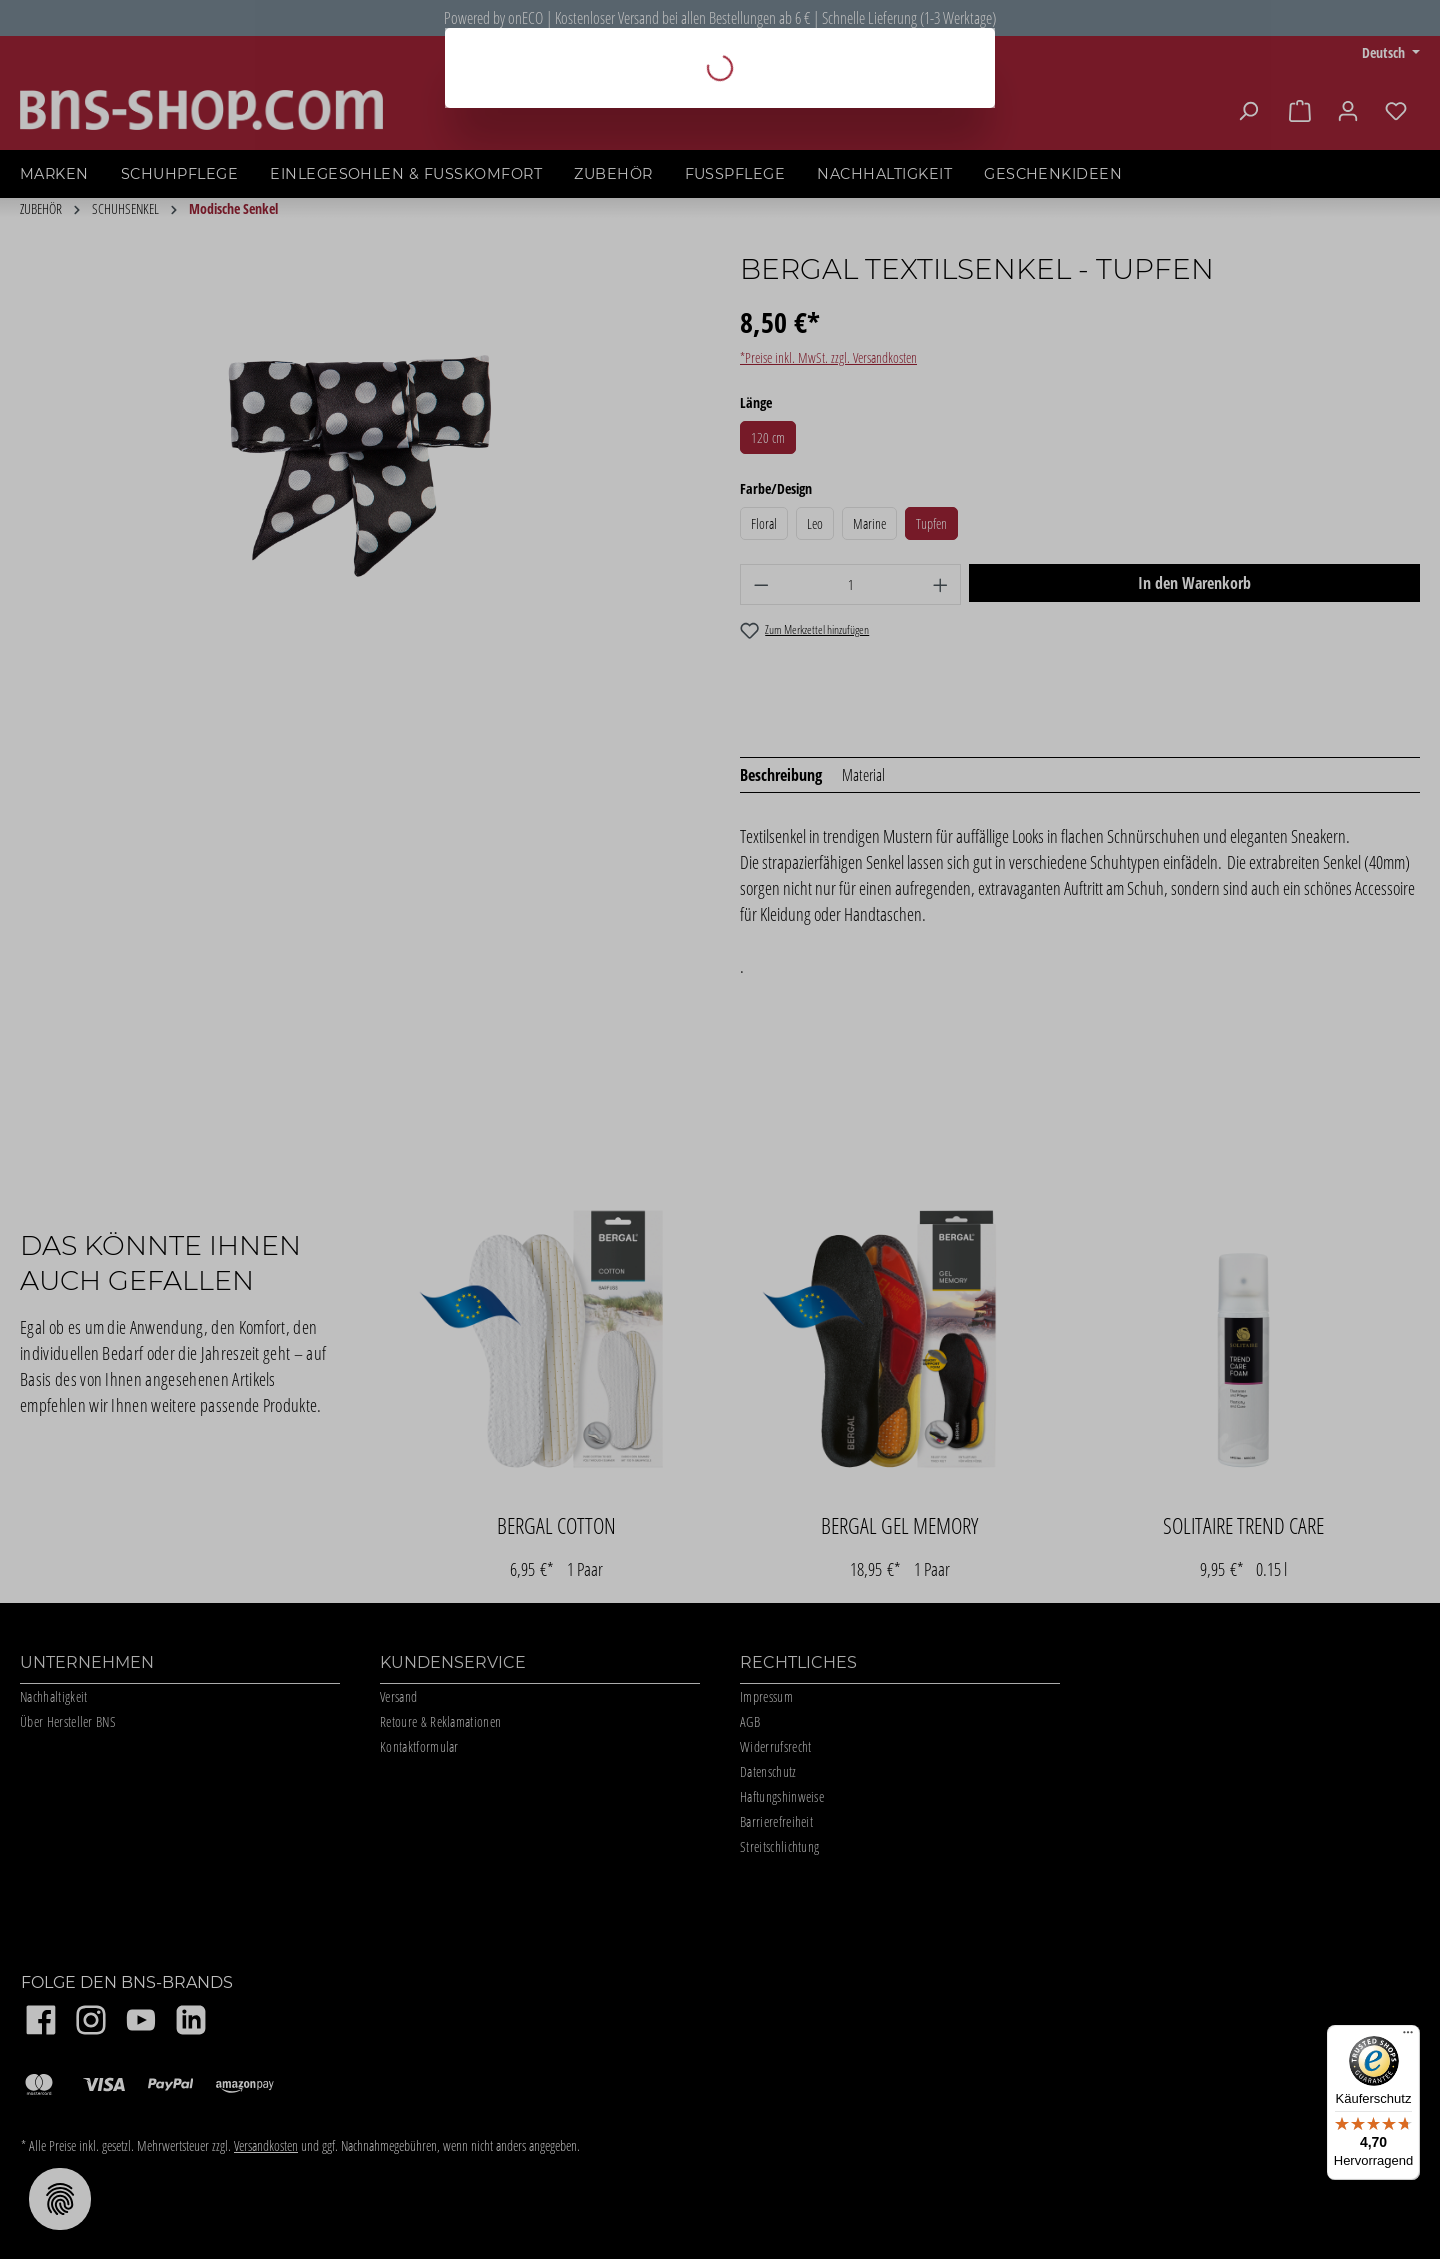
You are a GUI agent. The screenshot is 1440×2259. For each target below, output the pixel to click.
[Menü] (1408, 2037)
